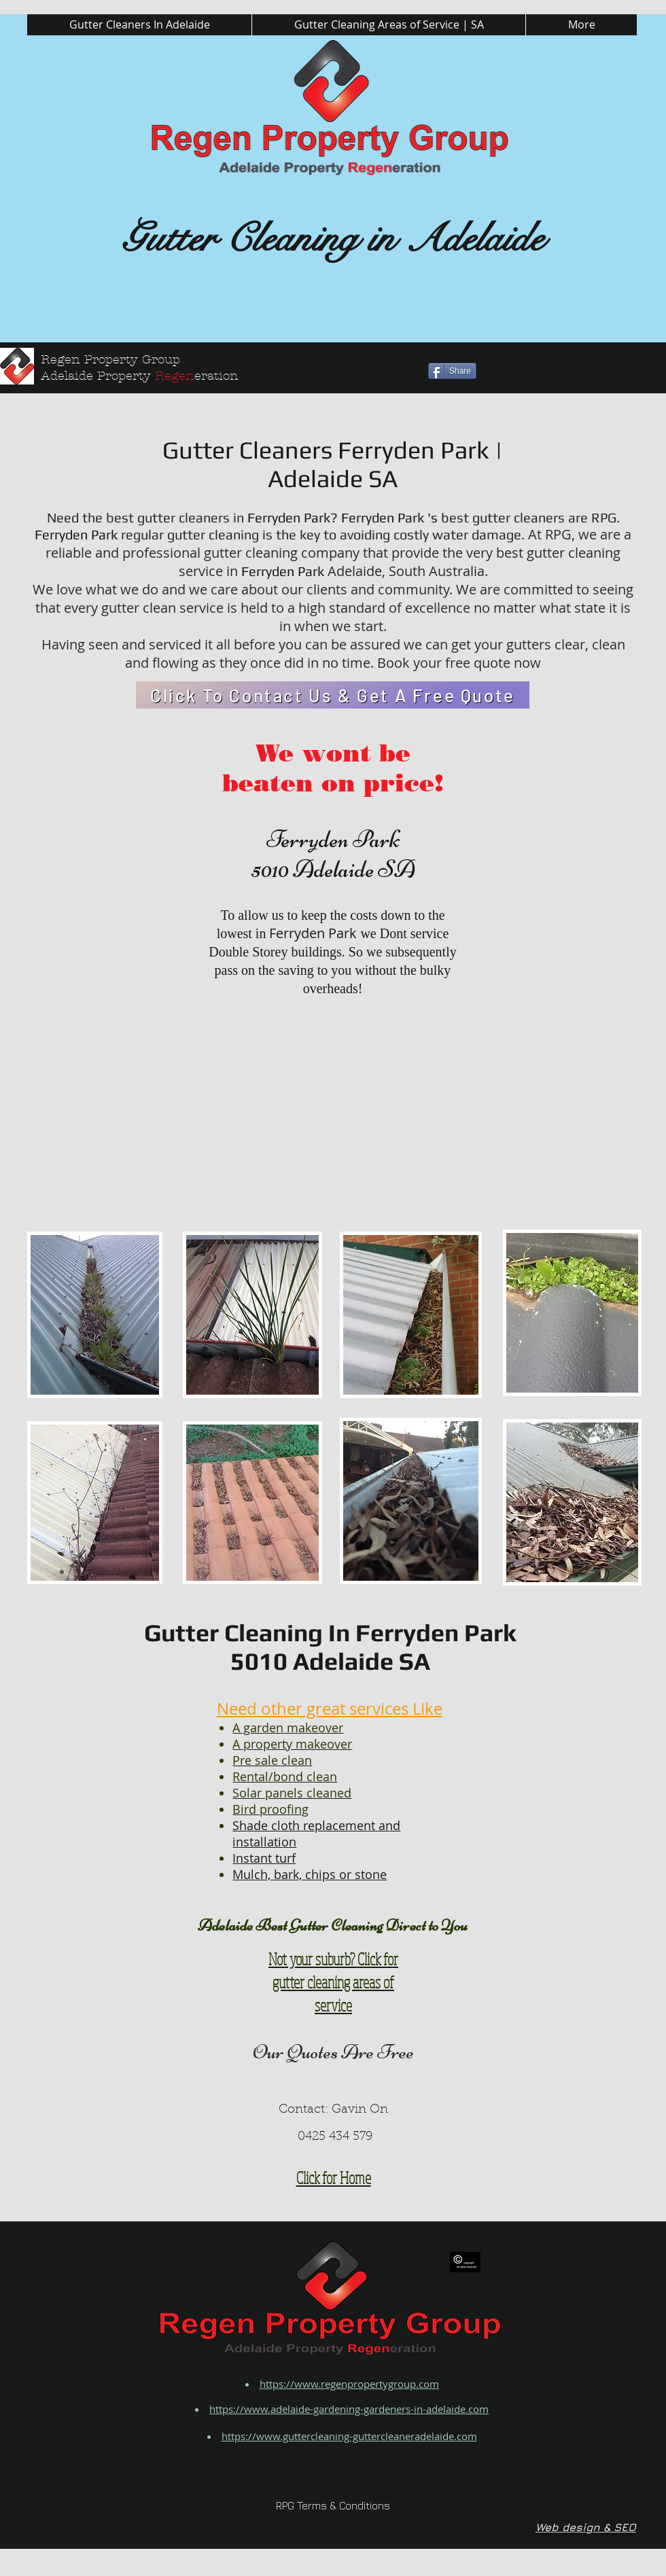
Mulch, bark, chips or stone (309, 1874)
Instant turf (264, 1858)
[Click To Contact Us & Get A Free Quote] (332, 695)
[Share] (452, 371)
